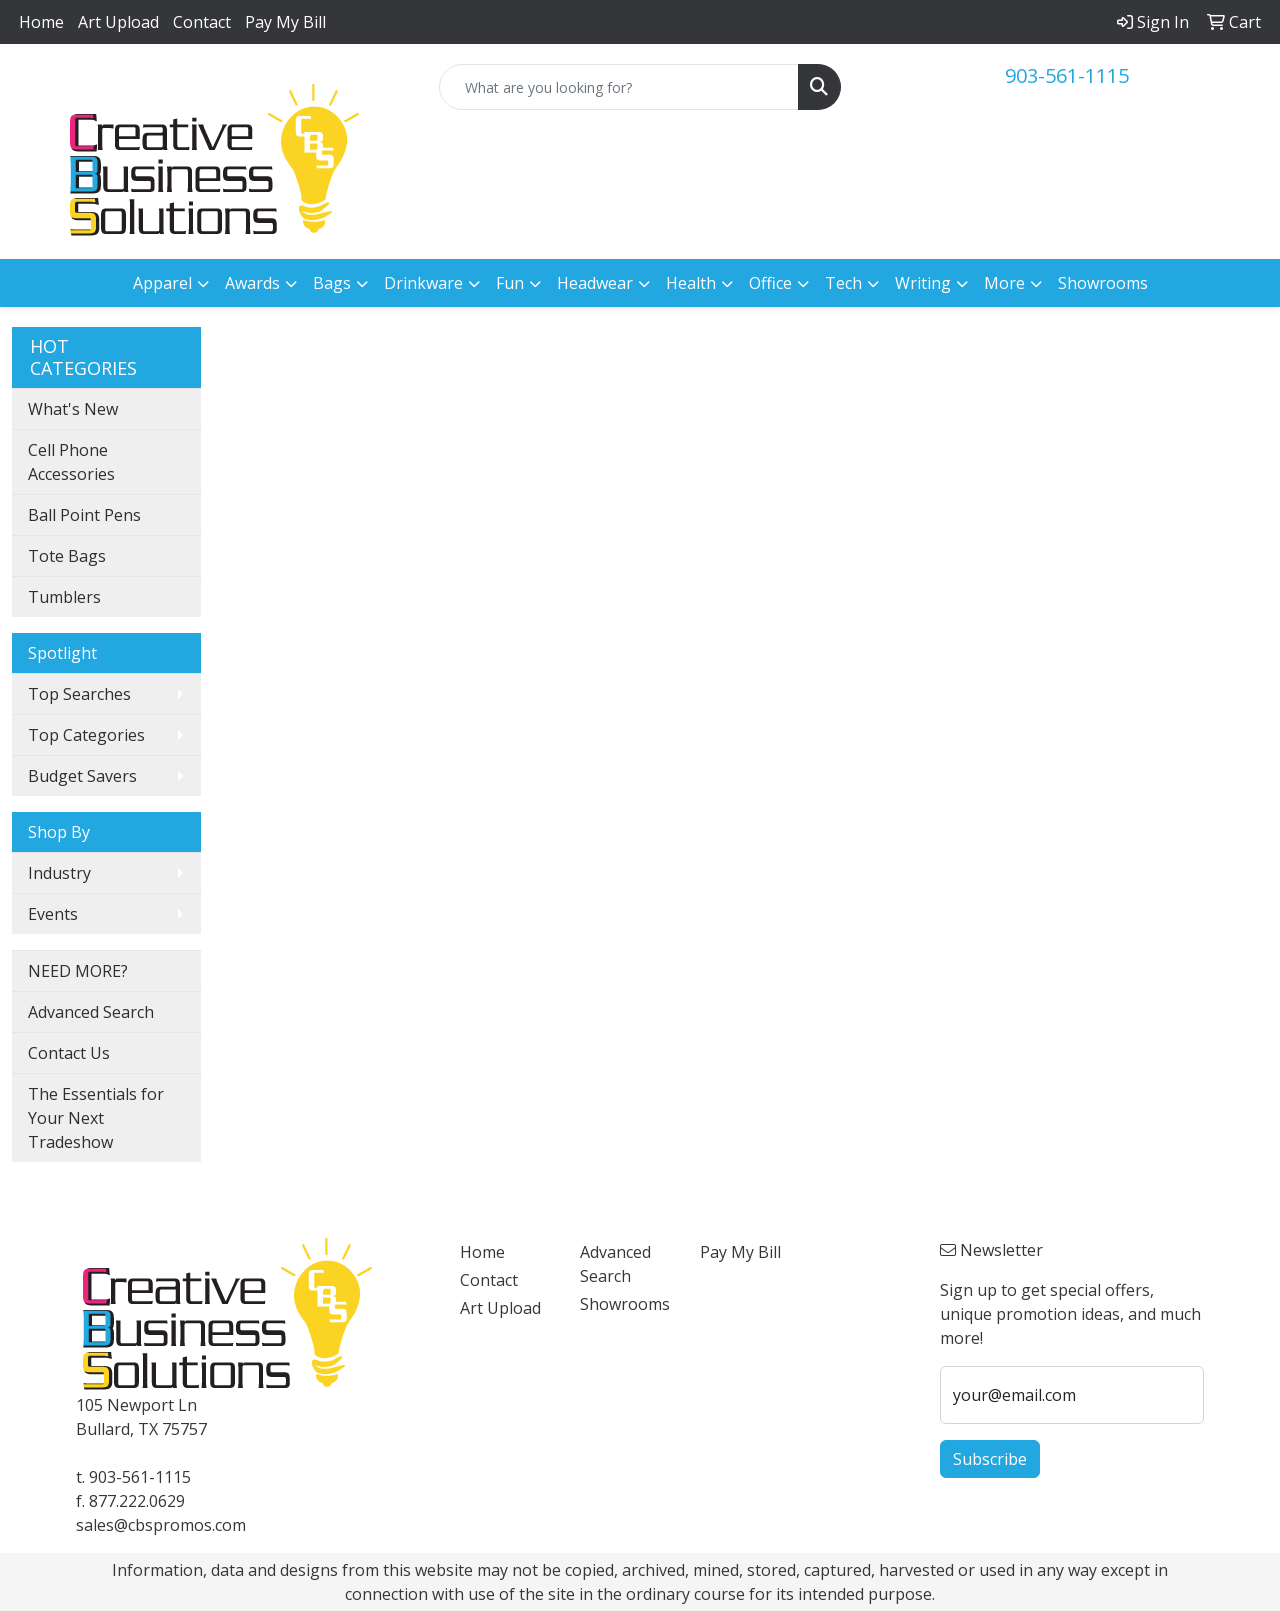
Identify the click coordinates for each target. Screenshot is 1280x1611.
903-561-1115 (1067, 75)
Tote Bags (67, 556)
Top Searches (79, 694)
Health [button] (691, 283)
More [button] (1004, 283)
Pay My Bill (285, 22)
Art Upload (118, 22)
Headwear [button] (595, 283)
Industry (59, 873)
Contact (202, 22)
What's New (73, 409)
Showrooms (1103, 283)
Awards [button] (252, 283)
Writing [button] (923, 283)
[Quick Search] (619, 87)
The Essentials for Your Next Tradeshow (96, 1118)
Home (41, 22)
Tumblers (64, 597)
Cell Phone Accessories (71, 462)
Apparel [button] (162, 283)
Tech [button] (843, 283)
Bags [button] (332, 283)
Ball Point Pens (84, 515)
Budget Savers (82, 776)
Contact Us (69, 1053)
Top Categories (86, 735)
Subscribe (990, 1459)
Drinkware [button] (423, 283)
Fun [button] (510, 283)
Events (53, 914)
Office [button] (770, 283)
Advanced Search (91, 1012)
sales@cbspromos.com (161, 1525)
